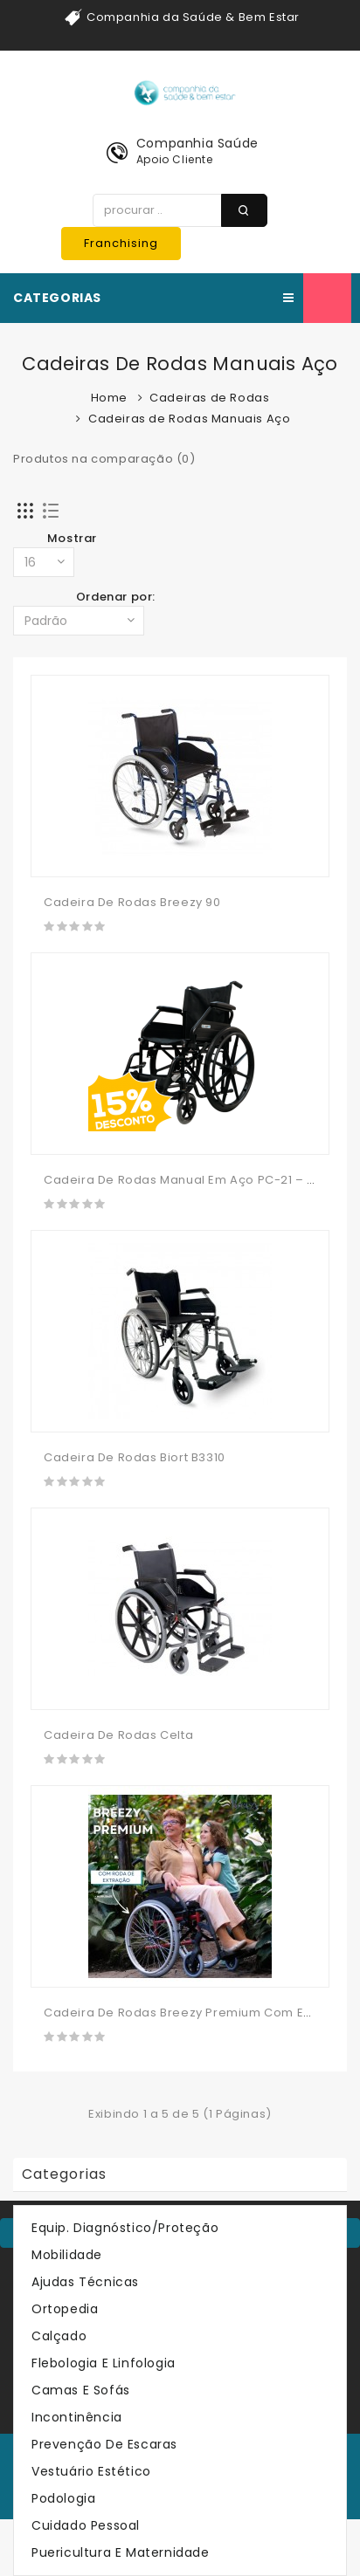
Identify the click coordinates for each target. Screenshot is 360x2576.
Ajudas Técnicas (85, 2282)
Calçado (59, 2336)
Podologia (63, 2498)
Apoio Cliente (174, 159)
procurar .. (244, 210)
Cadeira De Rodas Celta (118, 1735)
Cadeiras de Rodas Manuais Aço (189, 418)
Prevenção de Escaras (104, 2444)
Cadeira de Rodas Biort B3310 (134, 1457)
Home (109, 397)
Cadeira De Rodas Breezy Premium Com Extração (197, 2012)
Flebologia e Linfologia (103, 2363)
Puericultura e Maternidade (120, 2552)
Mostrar (72, 538)
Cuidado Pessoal (85, 2525)
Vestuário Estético (91, 2471)
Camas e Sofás (80, 2390)
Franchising (121, 243)
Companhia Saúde (197, 143)
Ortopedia (64, 2309)
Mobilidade (66, 2254)
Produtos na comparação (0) (104, 458)
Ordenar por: (116, 596)
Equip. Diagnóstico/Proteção (124, 2227)
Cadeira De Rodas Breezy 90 (132, 902)
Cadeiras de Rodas (209, 397)
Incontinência (76, 2417)
